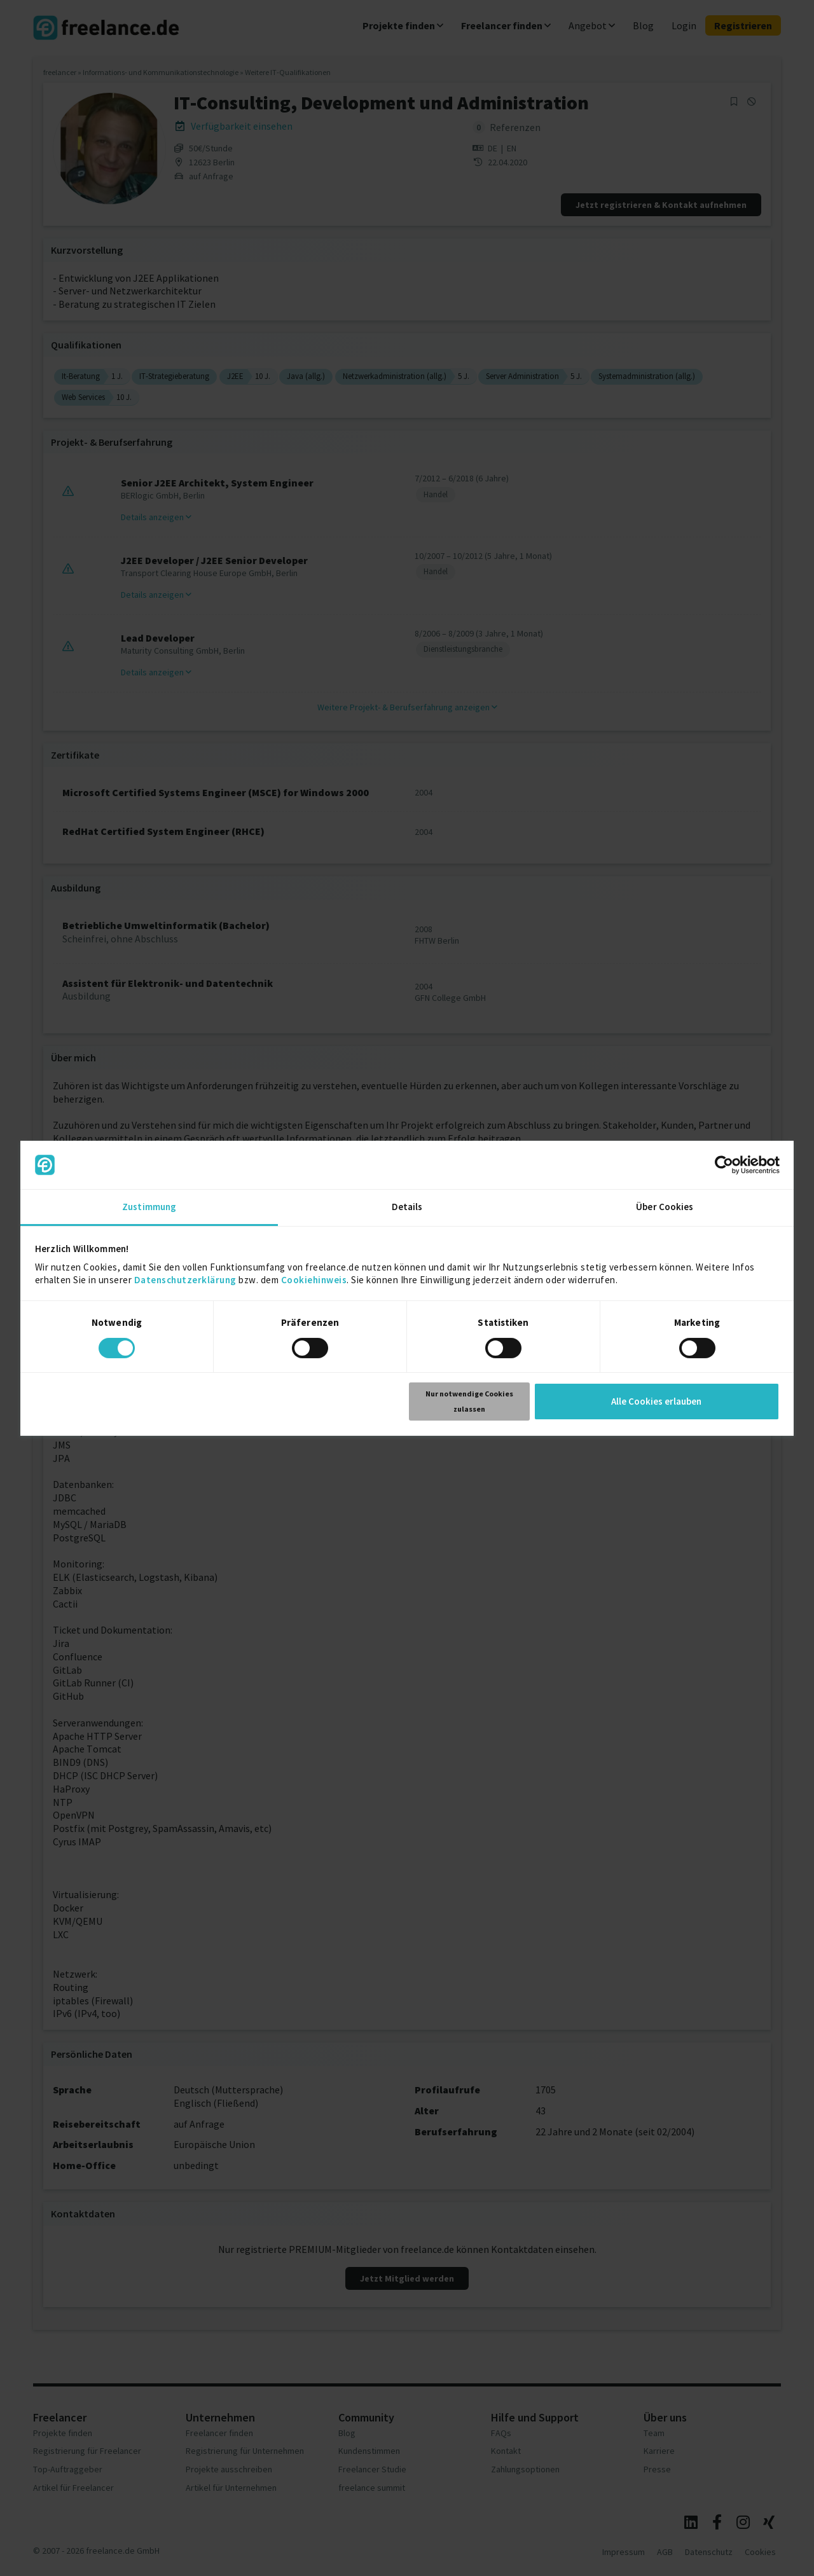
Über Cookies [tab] (664, 1207)
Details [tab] (407, 1207)
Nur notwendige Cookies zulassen (469, 1401)
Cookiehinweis (314, 1280)
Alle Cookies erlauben (656, 1401)
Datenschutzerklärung (185, 1280)
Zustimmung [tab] (149, 1207)
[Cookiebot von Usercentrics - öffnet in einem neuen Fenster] (724, 1164)
